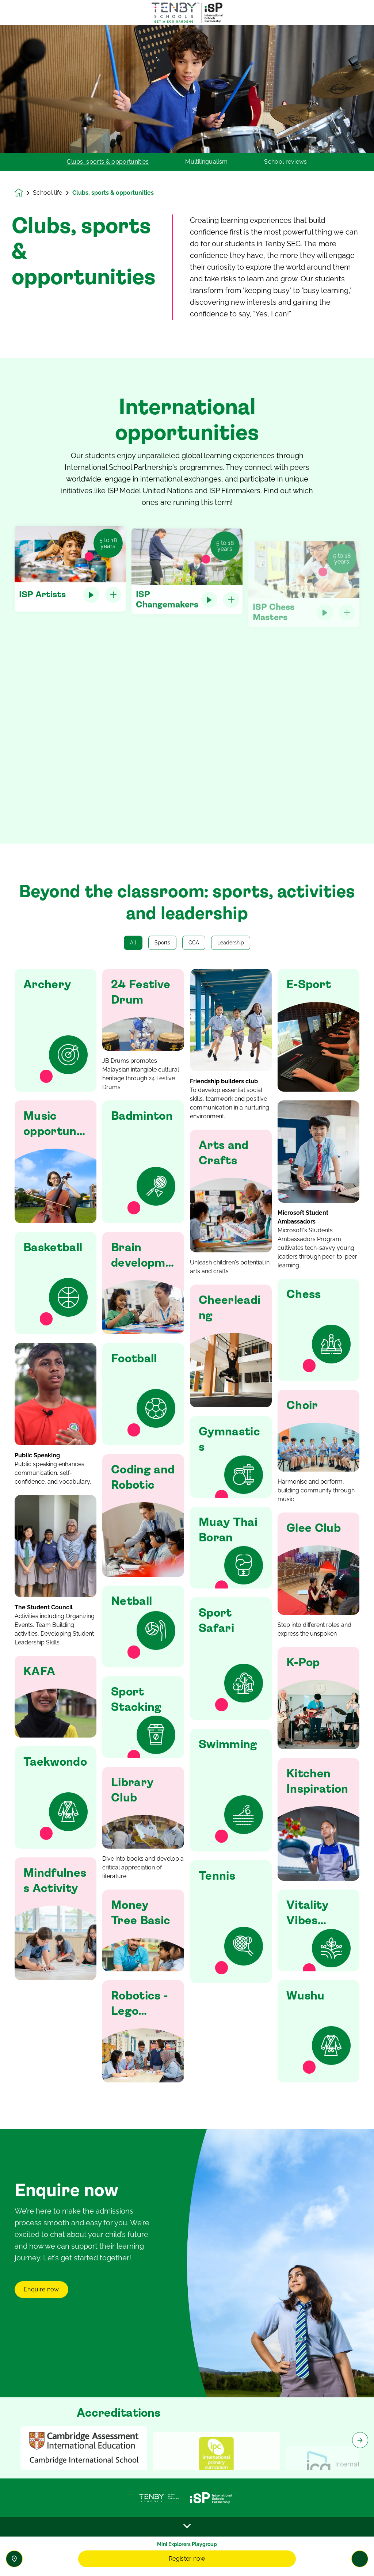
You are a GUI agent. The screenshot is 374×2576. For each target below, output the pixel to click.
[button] (55, 1030)
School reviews (285, 162)
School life (47, 193)
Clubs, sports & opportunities (108, 162)
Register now (187, 2558)
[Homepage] (24, 193)
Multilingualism (206, 162)
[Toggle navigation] (359, 2558)
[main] (187, 1300)
